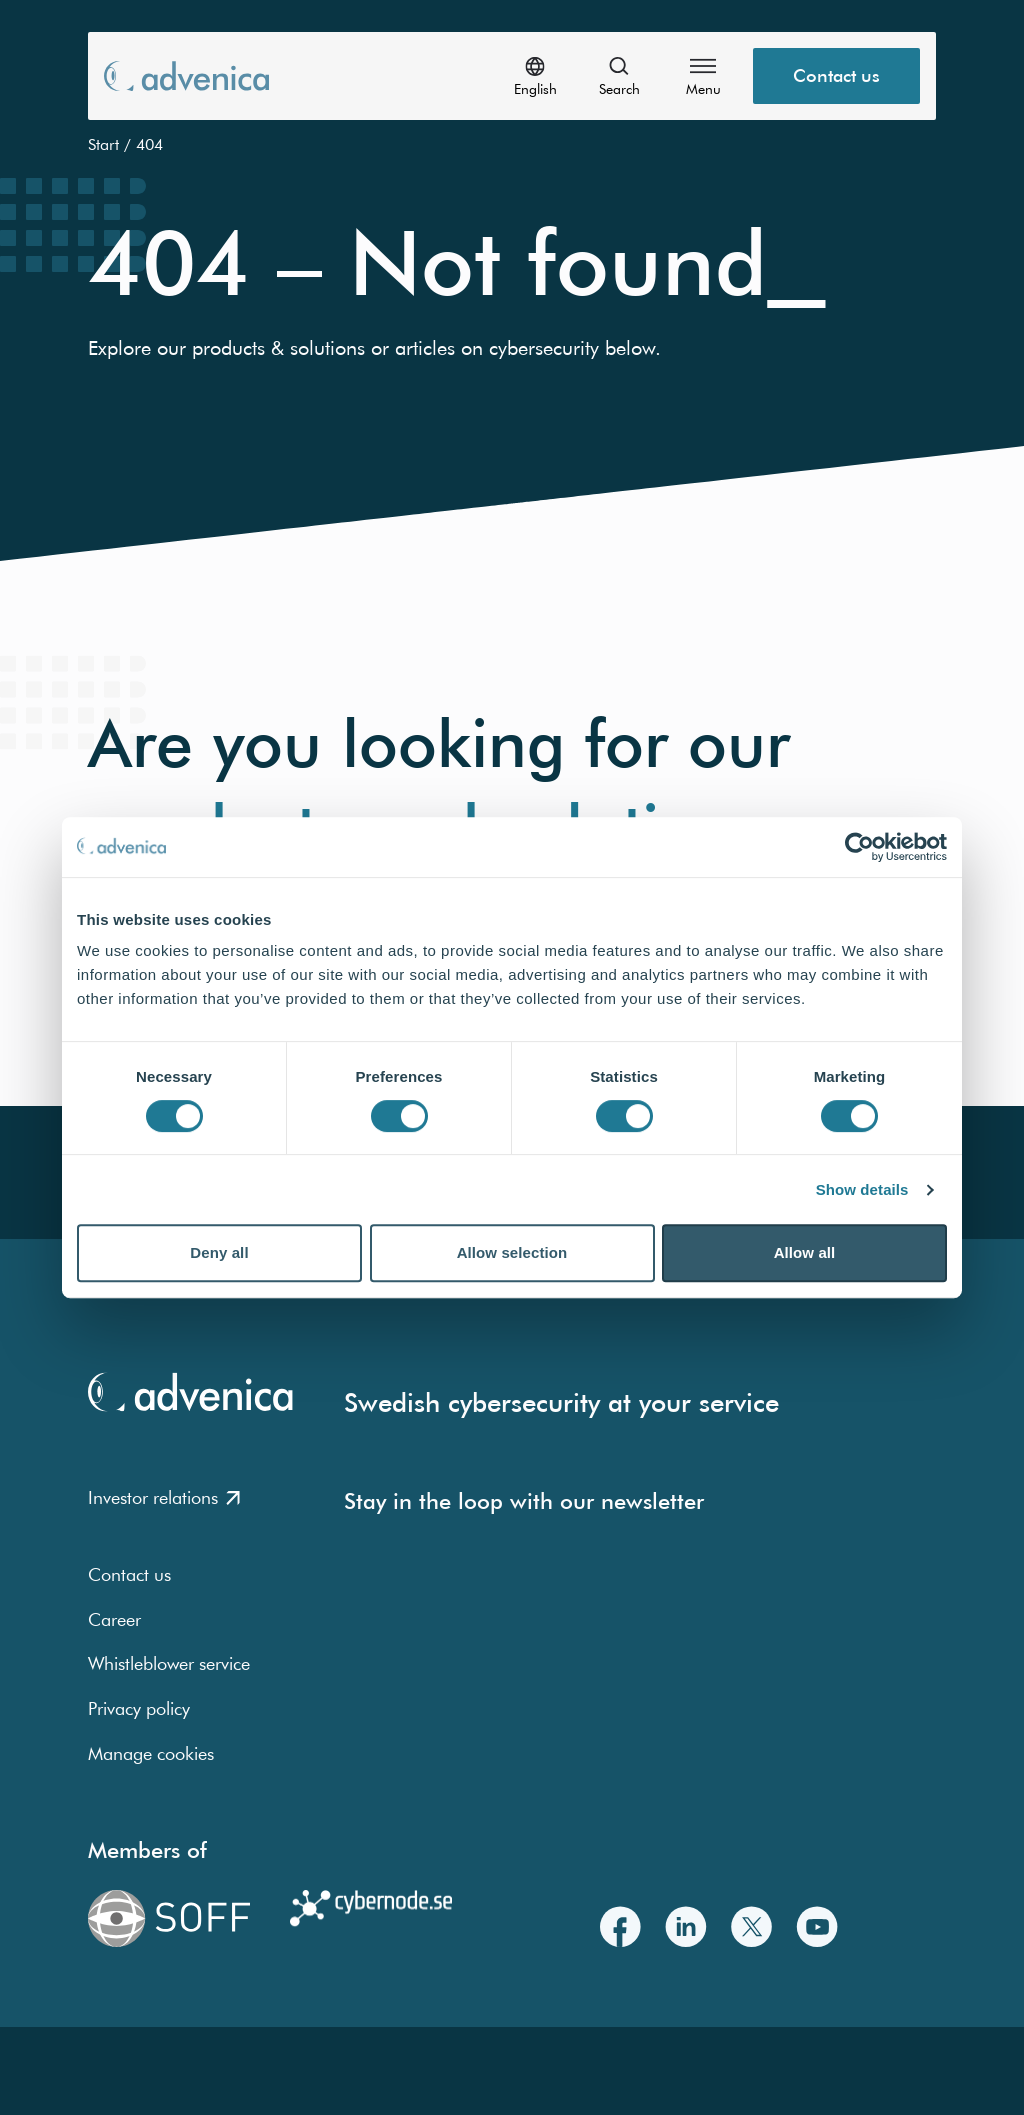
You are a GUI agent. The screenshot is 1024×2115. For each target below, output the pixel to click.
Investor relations (164, 1497)
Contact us (129, 1574)
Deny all (219, 1252)
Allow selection (512, 1252)
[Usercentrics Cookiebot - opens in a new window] (859, 847)
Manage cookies (151, 1753)
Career (114, 1619)
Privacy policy (139, 1708)
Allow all (805, 1252)
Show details (862, 1189)
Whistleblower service (169, 1663)
